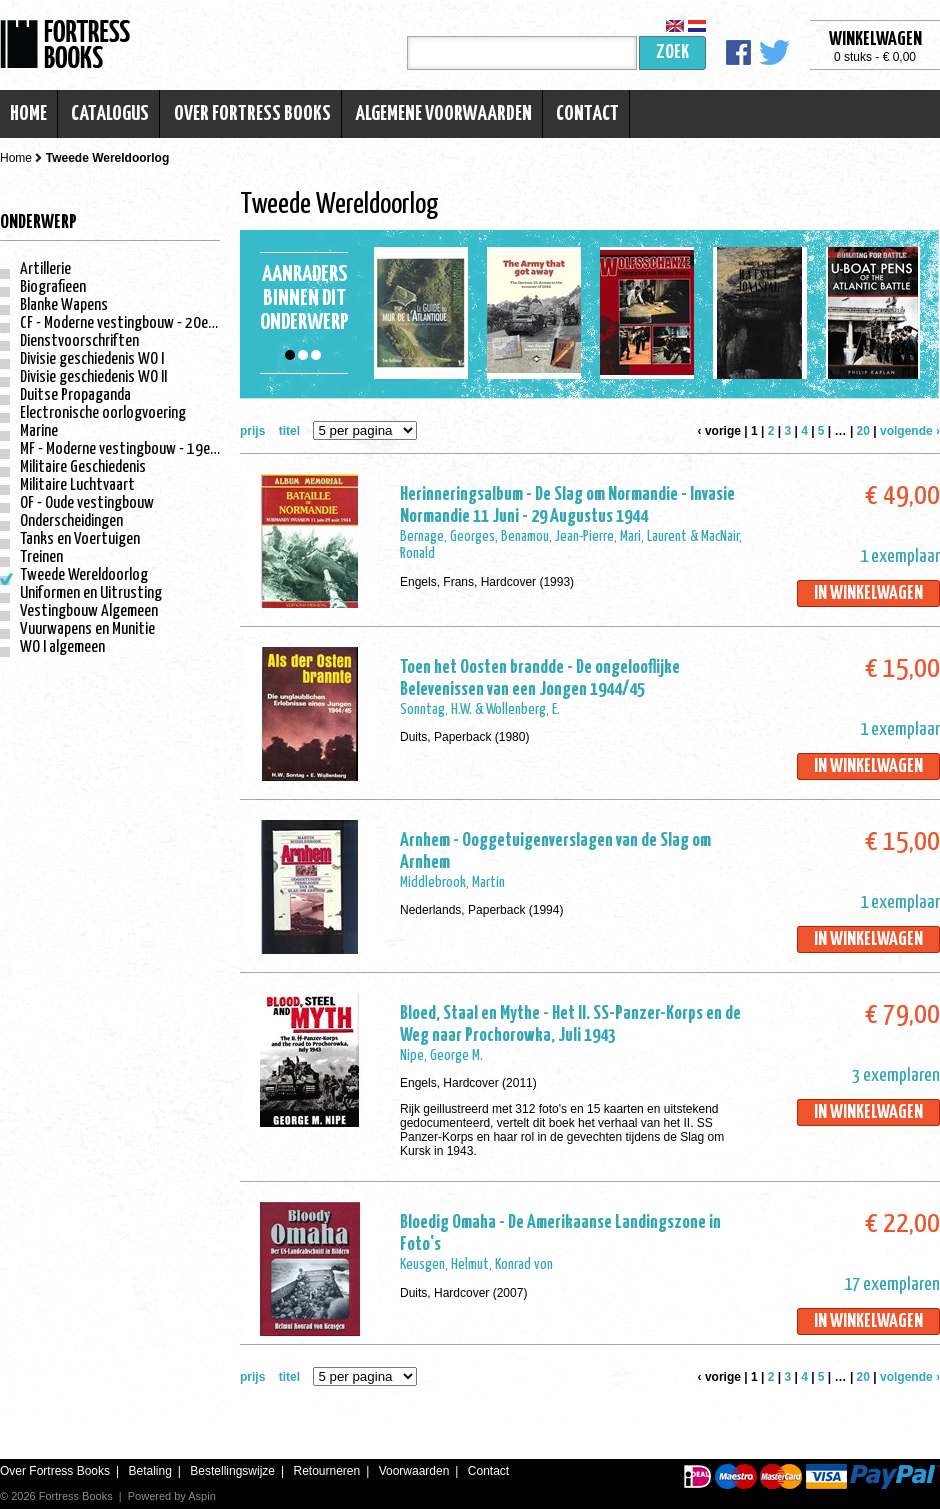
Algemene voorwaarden (443, 114)
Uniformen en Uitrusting (91, 593)
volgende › (910, 431)
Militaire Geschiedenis (83, 467)
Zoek (672, 52)
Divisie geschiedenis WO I (92, 359)
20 (863, 431)
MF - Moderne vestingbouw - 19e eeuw (132, 449)
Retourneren (326, 1471)
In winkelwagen (868, 593)
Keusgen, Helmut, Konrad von (476, 1264)
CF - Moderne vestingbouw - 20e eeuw (131, 323)
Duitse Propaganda (75, 395)
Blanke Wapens (64, 305)
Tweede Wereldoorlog (84, 575)
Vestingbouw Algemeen (89, 611)
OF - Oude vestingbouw (87, 503)
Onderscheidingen (71, 521)
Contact (587, 114)
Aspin (202, 1496)
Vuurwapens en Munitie (87, 629)
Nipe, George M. (441, 1055)
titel (289, 431)
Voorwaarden (414, 1471)
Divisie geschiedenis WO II (93, 377)
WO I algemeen (62, 647)
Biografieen (53, 287)
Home (28, 114)
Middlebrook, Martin (452, 882)
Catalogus (110, 114)
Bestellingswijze (232, 1471)
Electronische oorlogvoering (103, 413)
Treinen (41, 557)
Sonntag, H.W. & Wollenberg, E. (480, 709)
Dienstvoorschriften (79, 341)
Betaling (149, 1471)
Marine (39, 431)
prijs (252, 431)
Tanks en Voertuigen (80, 539)
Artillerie (45, 269)
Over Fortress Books (252, 114)
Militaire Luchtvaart (77, 485)
